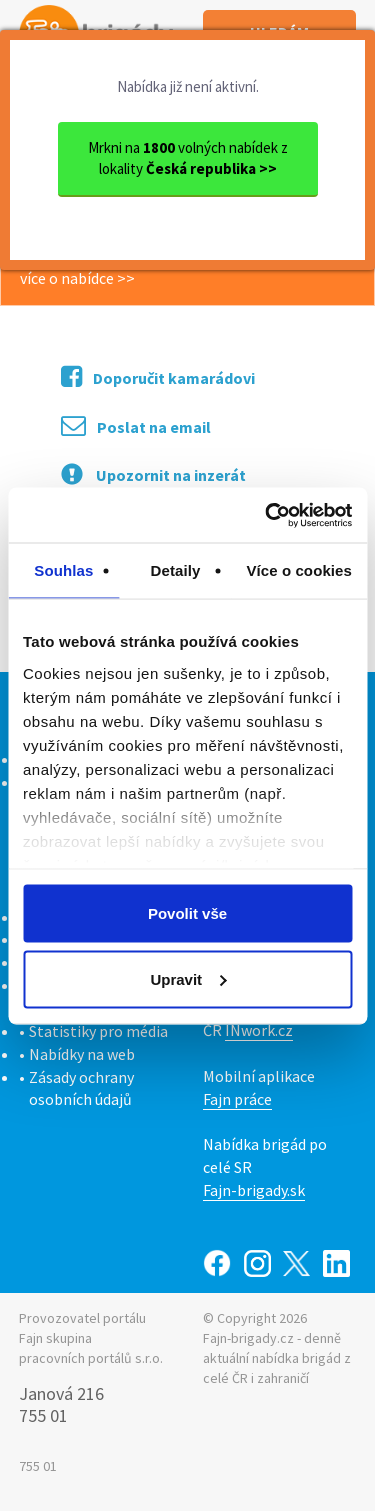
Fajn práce (237, 1099)
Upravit (188, 978)
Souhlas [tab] (63, 570)
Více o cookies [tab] (299, 570)
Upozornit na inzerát (153, 474)
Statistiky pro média (98, 1031)
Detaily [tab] (176, 570)
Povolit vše (187, 913)
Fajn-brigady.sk (254, 1190)
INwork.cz (259, 1030)
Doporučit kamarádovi (158, 376)
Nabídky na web (82, 1054)
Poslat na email (136, 425)
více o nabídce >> (77, 278)
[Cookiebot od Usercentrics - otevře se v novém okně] (267, 515)
